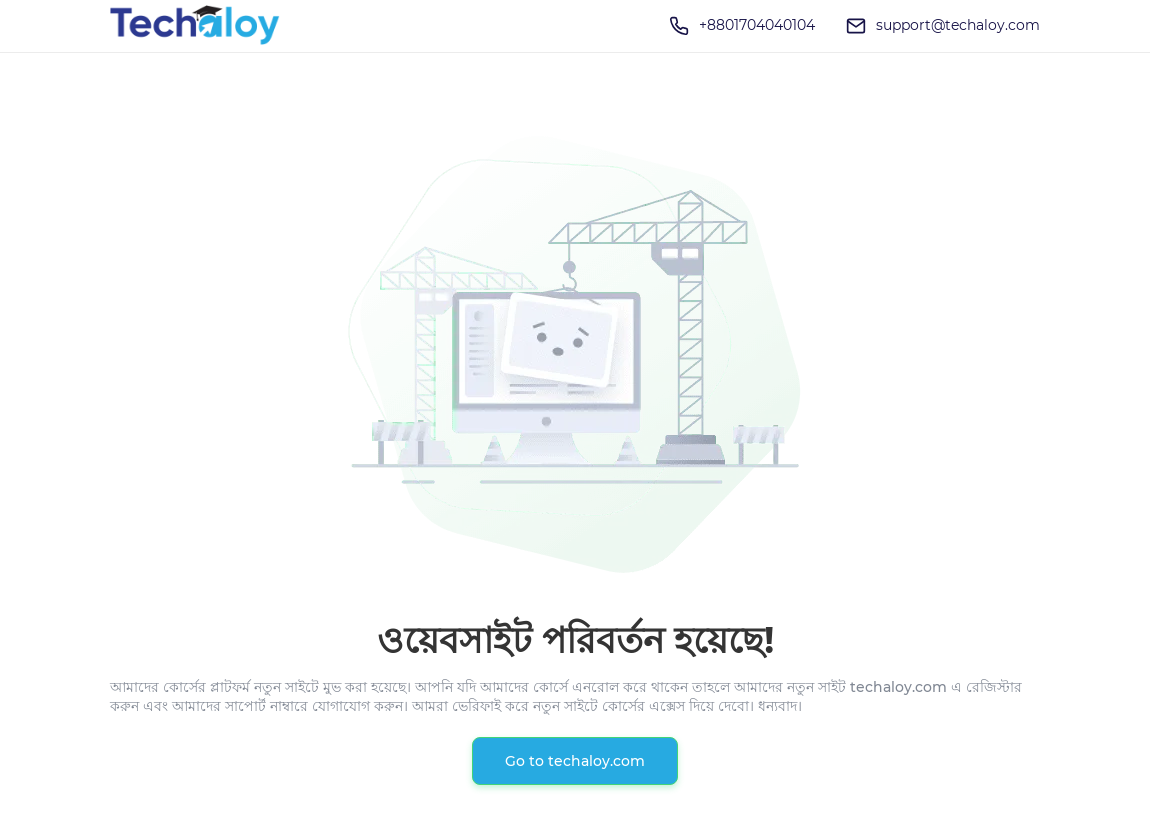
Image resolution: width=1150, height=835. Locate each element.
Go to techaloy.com (575, 761)
